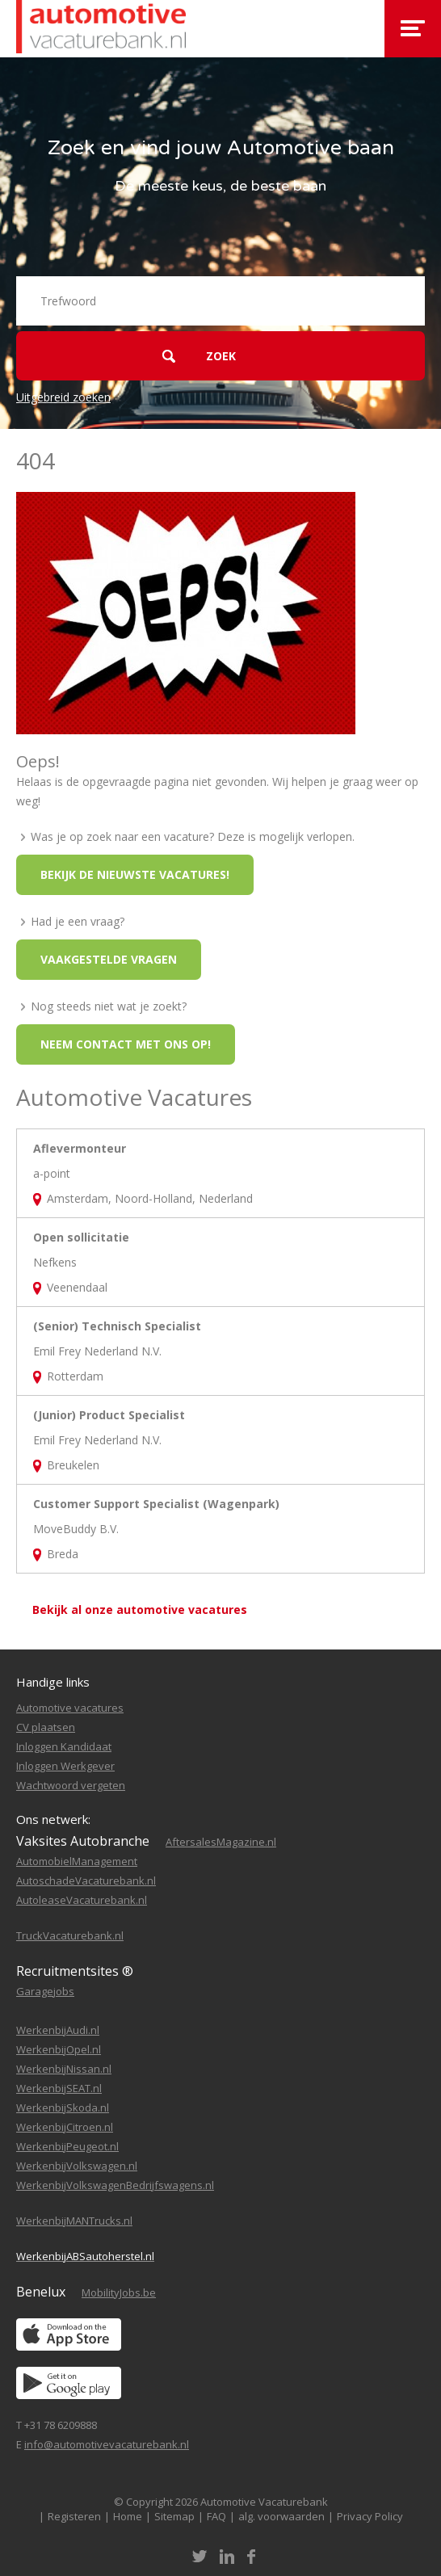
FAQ (216, 2516)
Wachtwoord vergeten (70, 1785)
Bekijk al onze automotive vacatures (139, 1609)
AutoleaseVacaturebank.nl (81, 1900)
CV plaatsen (45, 1727)
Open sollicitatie (81, 1237)
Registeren (74, 2516)
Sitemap (174, 2516)
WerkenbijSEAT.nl (59, 2088)
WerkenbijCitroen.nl (64, 2127)
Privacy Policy (370, 2516)
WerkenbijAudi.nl (57, 2030)
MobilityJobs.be (119, 2292)
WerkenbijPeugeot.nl (67, 2146)
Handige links (53, 1682)
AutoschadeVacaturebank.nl (86, 1880)
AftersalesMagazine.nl (221, 1841)
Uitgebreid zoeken (63, 397)
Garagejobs (45, 1991)
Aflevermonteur (79, 1148)
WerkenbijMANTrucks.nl (74, 2220)
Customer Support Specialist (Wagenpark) (156, 1503)
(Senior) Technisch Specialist (117, 1326)
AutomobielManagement (76, 1861)
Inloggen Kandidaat (63, 1746)
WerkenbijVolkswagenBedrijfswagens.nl (115, 2185)
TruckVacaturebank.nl (70, 1935)
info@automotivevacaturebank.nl (106, 2444)
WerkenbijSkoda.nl (62, 2107)
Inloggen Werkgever (65, 1766)
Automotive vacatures (70, 1707)
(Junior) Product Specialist (109, 1414)
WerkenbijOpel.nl (58, 2049)
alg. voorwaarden (281, 2516)
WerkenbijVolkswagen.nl (76, 2165)
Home (127, 2516)
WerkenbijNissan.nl (63, 2068)
